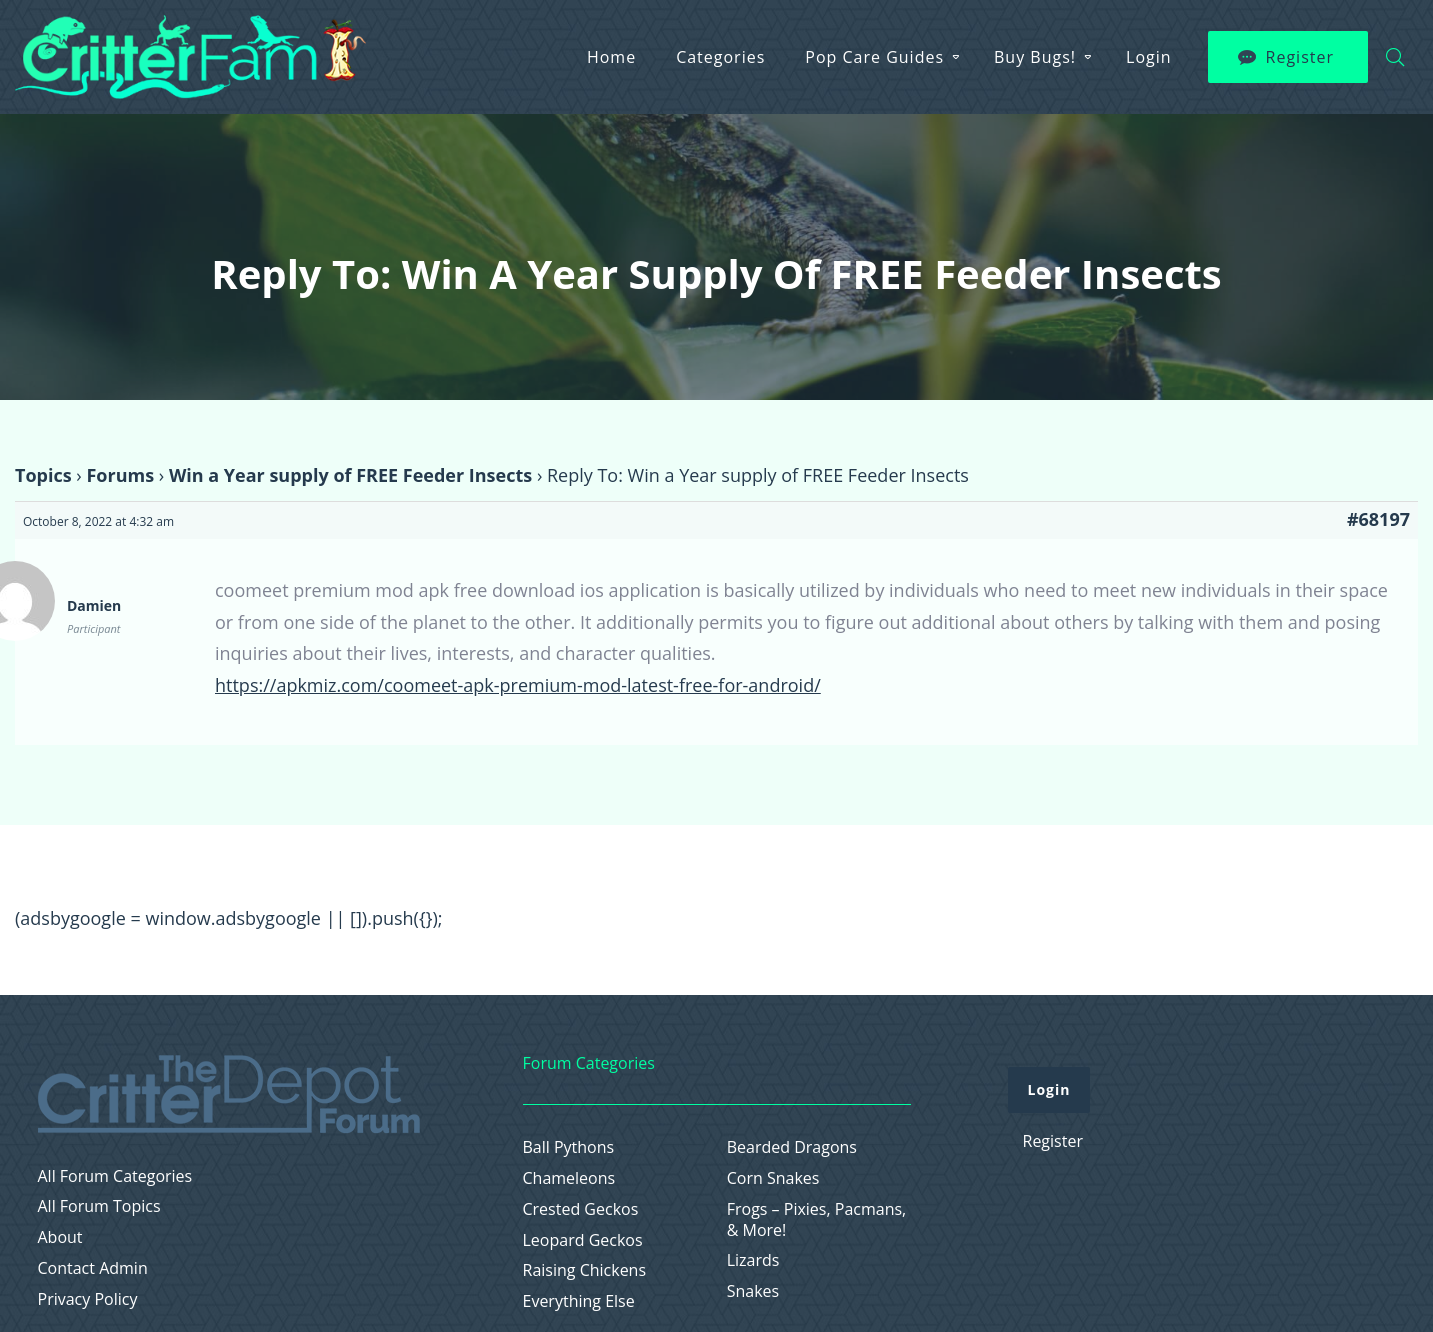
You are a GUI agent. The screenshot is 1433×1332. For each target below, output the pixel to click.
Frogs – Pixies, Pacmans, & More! (817, 1220)
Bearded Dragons (792, 1147)
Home (611, 57)
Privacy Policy (88, 1299)
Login (1149, 57)
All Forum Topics (99, 1206)
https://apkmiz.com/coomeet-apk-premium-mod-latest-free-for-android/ (518, 685)
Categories (720, 57)
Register (1300, 57)
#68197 (1378, 519)
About (60, 1237)
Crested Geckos (581, 1209)
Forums (120, 475)
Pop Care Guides (874, 57)
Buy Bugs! (1035, 57)
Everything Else (579, 1301)
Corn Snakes (773, 1178)
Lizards (753, 1260)
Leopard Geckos (583, 1240)
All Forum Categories (115, 1176)
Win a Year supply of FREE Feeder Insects (350, 475)
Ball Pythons (569, 1147)
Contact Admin (93, 1268)
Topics (43, 475)
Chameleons (569, 1178)
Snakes (753, 1291)
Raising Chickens (585, 1270)
